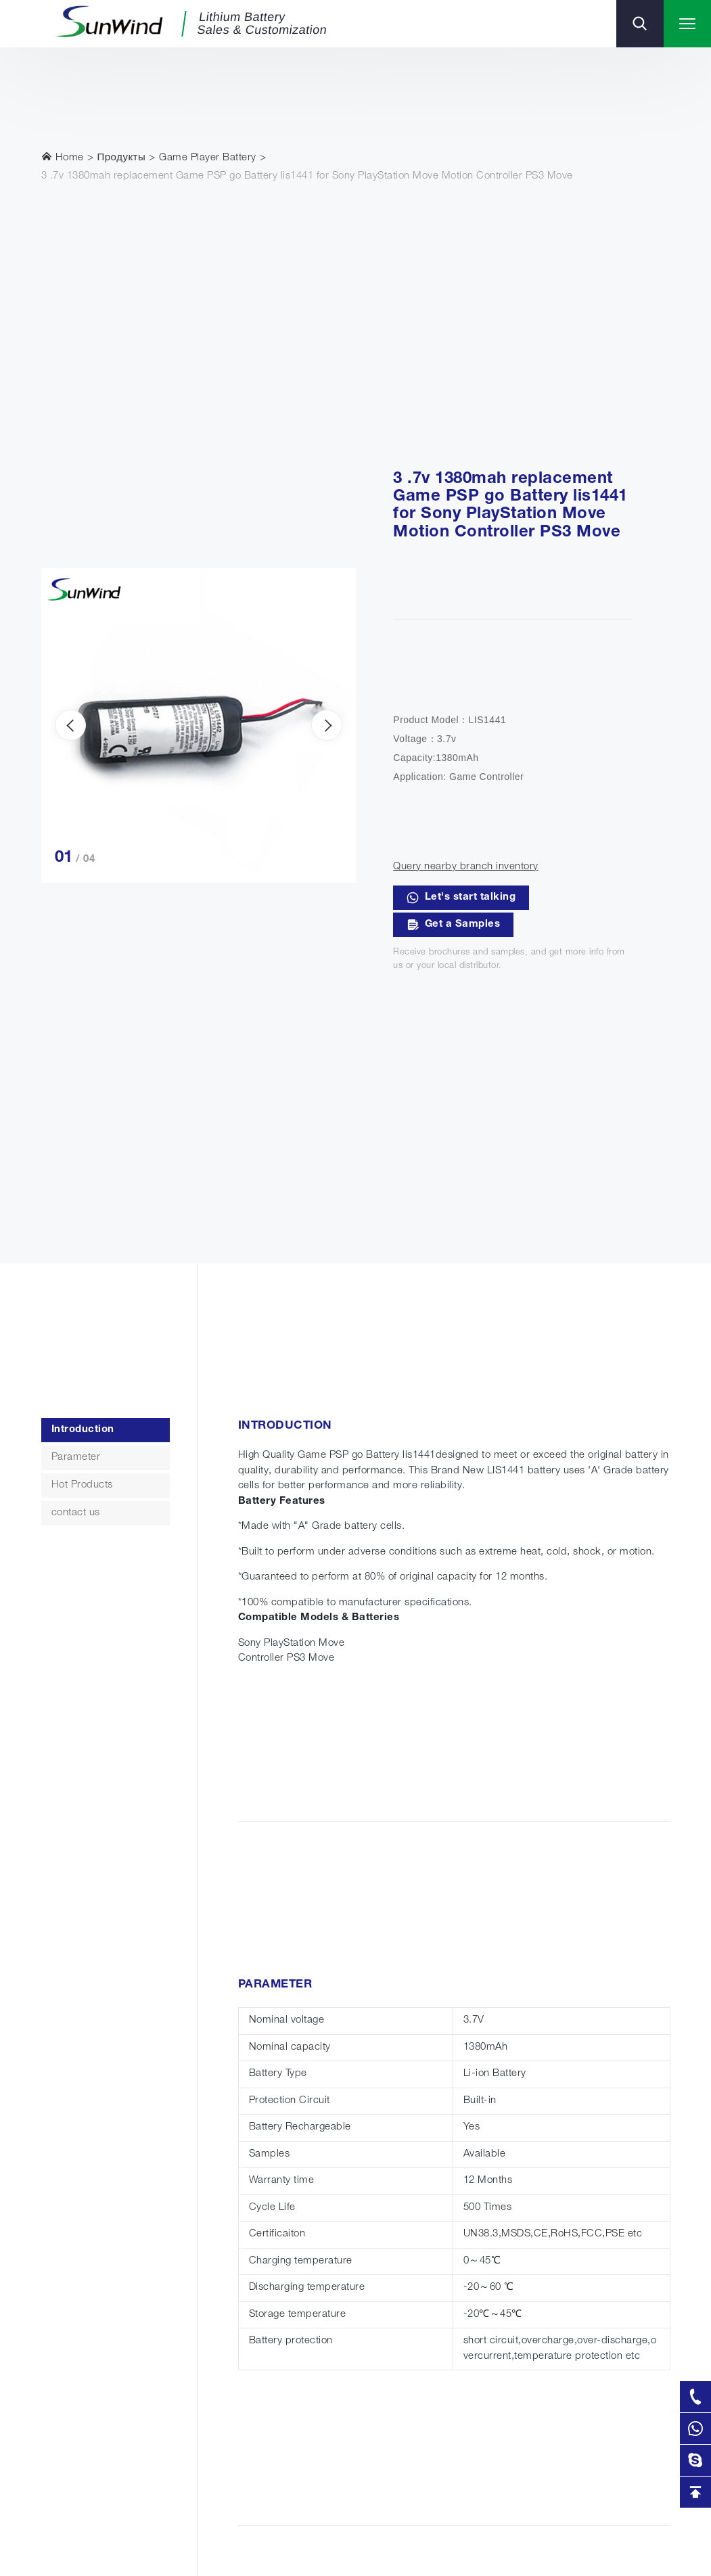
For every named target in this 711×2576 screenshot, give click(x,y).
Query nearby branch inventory (465, 867)
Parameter (76, 1457)
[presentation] (70, 725)
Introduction (82, 1430)
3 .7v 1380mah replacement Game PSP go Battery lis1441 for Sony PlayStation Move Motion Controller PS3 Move (307, 176)
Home (62, 157)
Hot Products (82, 1485)
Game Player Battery (207, 158)
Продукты (121, 158)
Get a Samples (453, 925)
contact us (75, 1513)
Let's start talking (461, 898)
